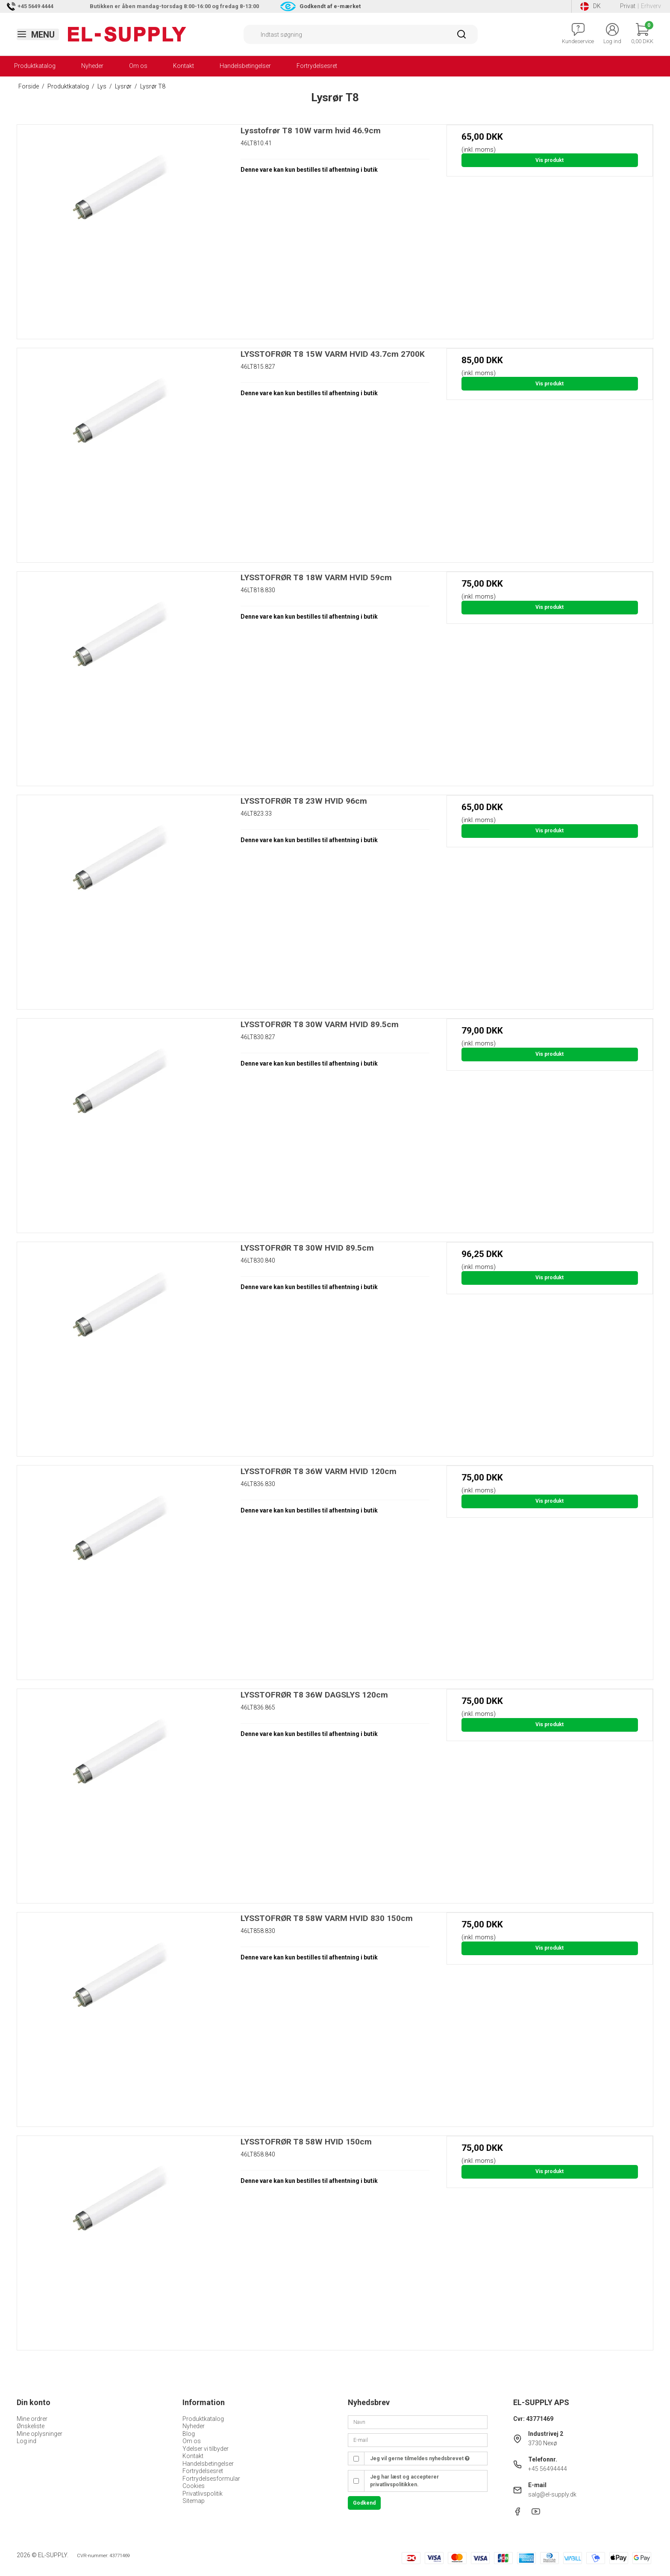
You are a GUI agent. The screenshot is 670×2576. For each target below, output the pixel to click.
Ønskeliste (30, 2426)
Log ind (26, 2441)
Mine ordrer (32, 2418)
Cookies (193, 2485)
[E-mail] (418, 2439)
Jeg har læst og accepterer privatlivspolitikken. (404, 2481)
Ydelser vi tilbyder (205, 2448)
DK (590, 6)
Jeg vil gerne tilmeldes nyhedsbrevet (420, 2458)
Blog (188, 2433)
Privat (627, 6)
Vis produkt (549, 160)
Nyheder (92, 65)
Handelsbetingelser (245, 65)
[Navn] (418, 2421)
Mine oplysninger (39, 2433)
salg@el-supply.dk (552, 2494)
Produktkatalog (35, 65)
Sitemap (193, 2500)
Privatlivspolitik (202, 2493)
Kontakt (183, 65)
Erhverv (651, 6)
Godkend (364, 2503)
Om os (138, 65)
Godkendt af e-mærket (330, 6)
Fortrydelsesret (317, 65)
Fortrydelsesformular (211, 2478)
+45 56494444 (547, 2468)
